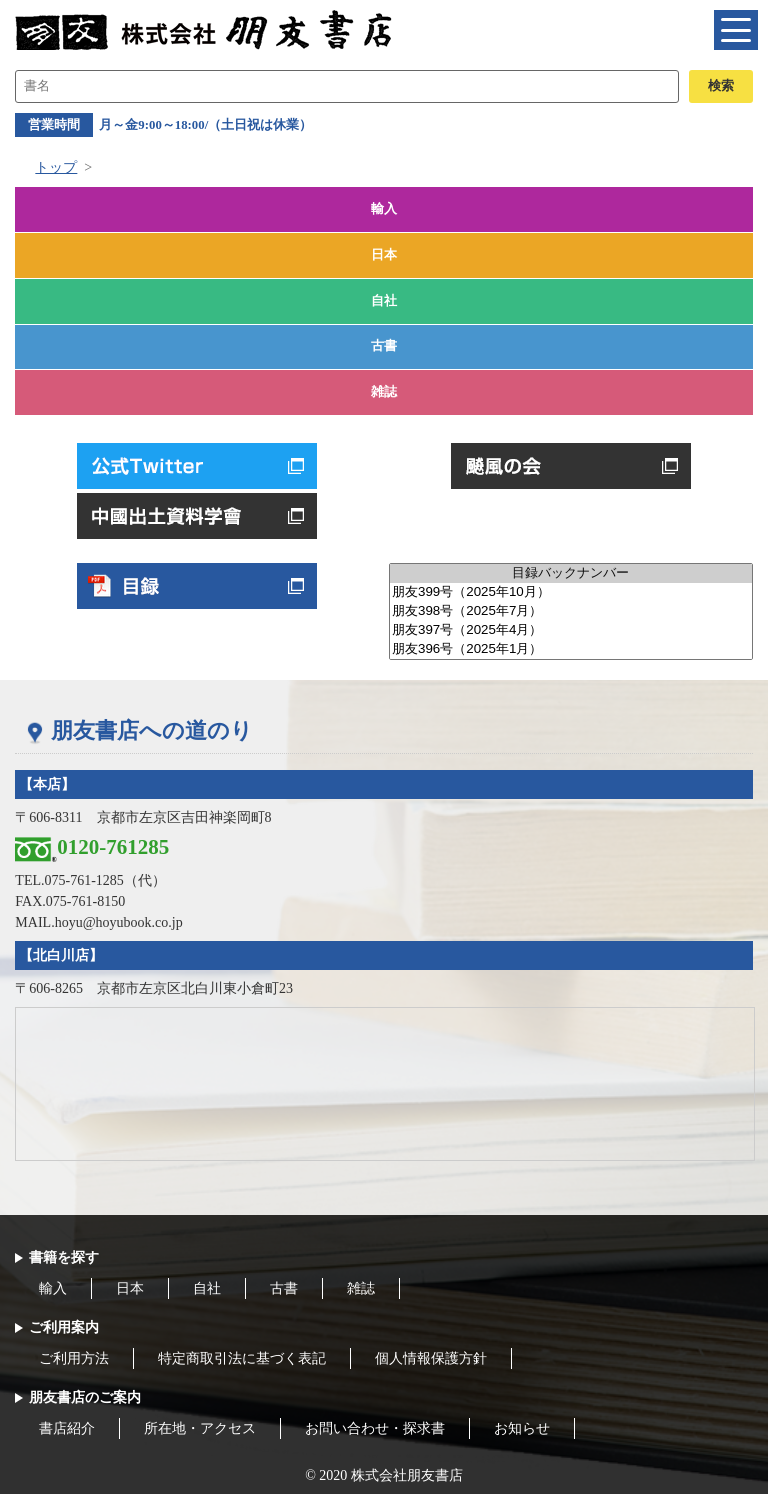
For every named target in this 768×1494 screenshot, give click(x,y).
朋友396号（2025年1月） (571, 649)
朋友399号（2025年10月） (571, 592)
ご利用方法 (74, 1358)
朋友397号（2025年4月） (571, 630)
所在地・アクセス (200, 1428)
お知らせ (522, 1428)
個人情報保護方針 (431, 1358)
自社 (384, 301)
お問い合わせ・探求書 (375, 1428)
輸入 (384, 209)
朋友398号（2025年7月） (571, 611)
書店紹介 (67, 1428)
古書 (384, 346)
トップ (56, 167)
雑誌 (384, 392)
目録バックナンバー (571, 573)
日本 (384, 255)
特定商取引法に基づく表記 (242, 1358)
